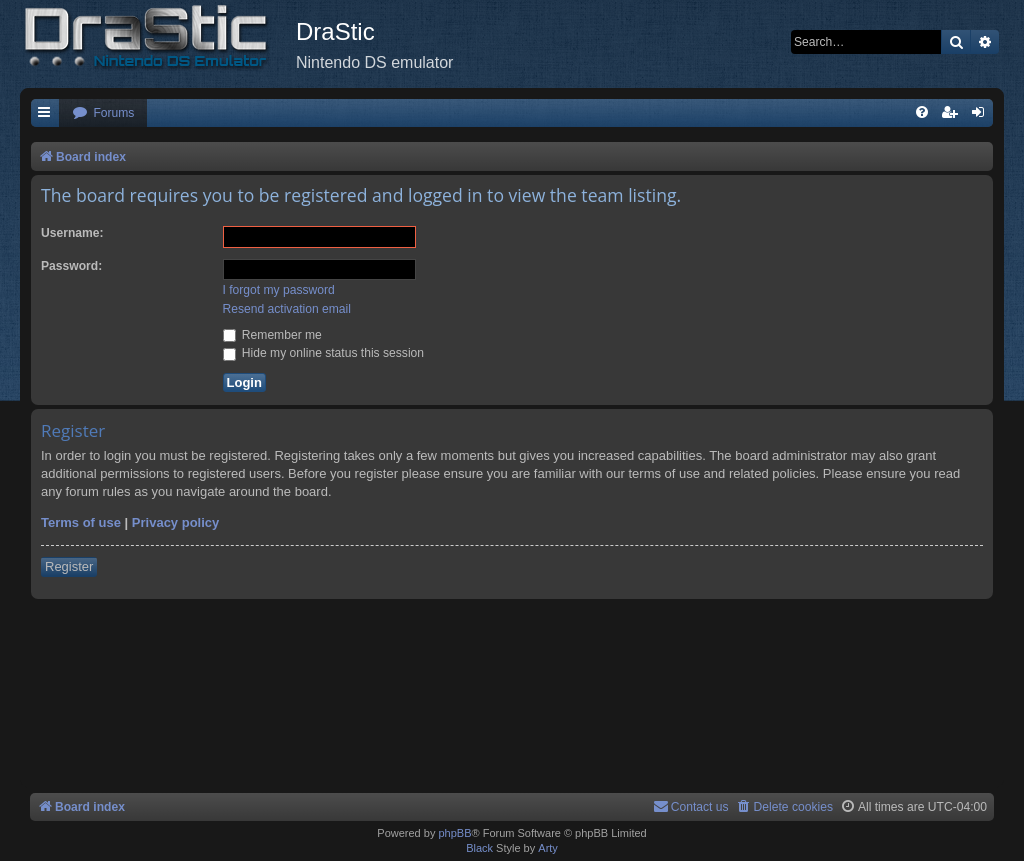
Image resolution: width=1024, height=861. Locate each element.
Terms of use (81, 522)
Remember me (272, 335)
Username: (72, 233)
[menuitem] (103, 113)
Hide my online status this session (324, 353)
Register (69, 566)
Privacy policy (175, 522)
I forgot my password (279, 290)
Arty (548, 848)
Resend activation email (287, 309)
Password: (71, 266)
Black (479, 848)
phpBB (454, 833)
